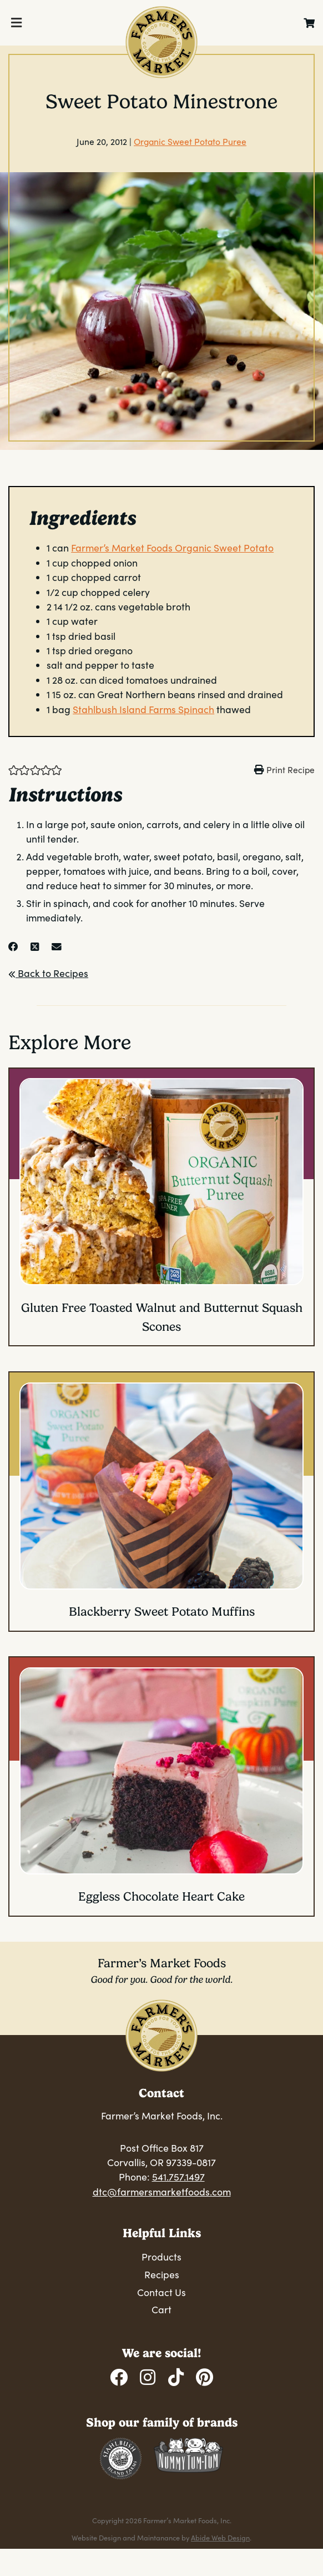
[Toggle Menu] (16, 23)
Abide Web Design (220, 2537)
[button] (13, 769)
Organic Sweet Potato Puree (190, 141)
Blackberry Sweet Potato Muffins (162, 1611)
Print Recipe (290, 769)
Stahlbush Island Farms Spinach (143, 709)
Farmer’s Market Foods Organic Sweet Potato (172, 547)
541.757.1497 (178, 2176)
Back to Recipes (48, 973)
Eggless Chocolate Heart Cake (161, 1896)
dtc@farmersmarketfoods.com (162, 2191)
